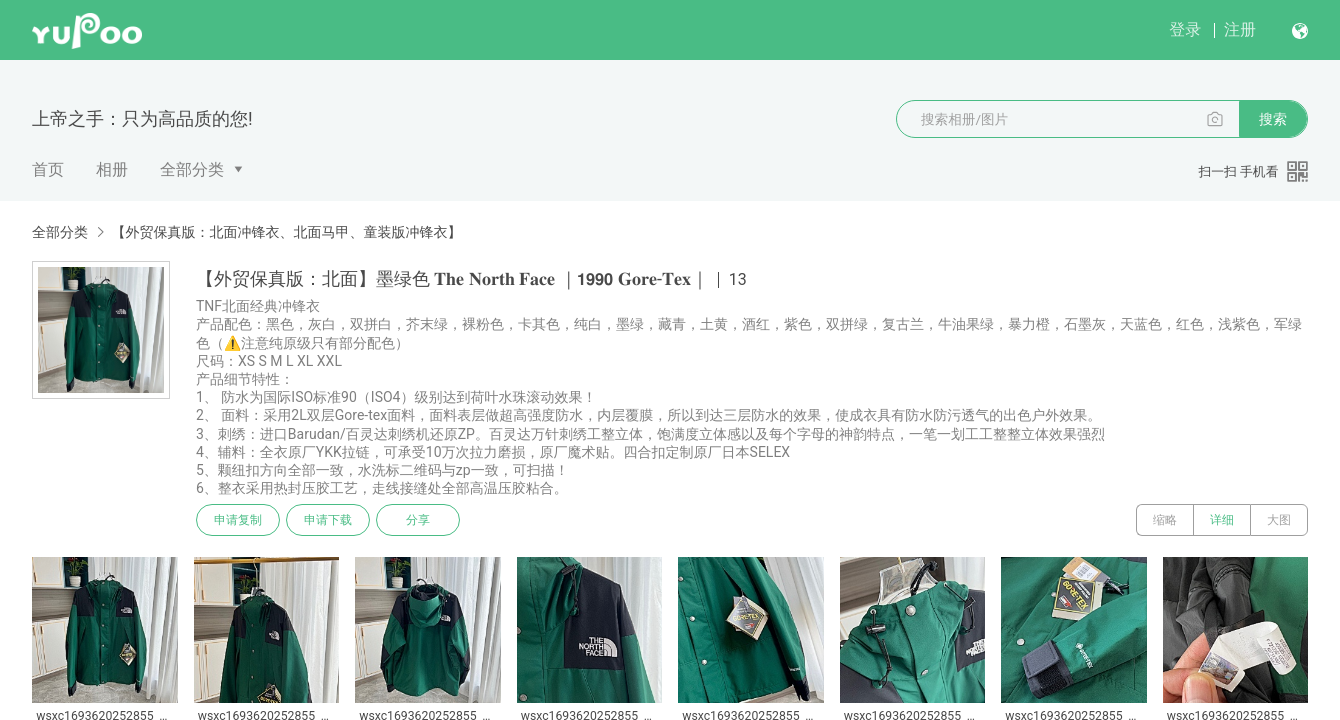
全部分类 (192, 169)
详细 (1222, 520)
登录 (1185, 29)
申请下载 (328, 520)
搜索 (1273, 119)
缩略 (1165, 520)
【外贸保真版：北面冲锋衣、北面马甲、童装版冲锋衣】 (286, 232)
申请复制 (238, 520)
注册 (1240, 29)
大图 (1279, 520)
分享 (418, 520)
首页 (48, 169)
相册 (112, 169)
